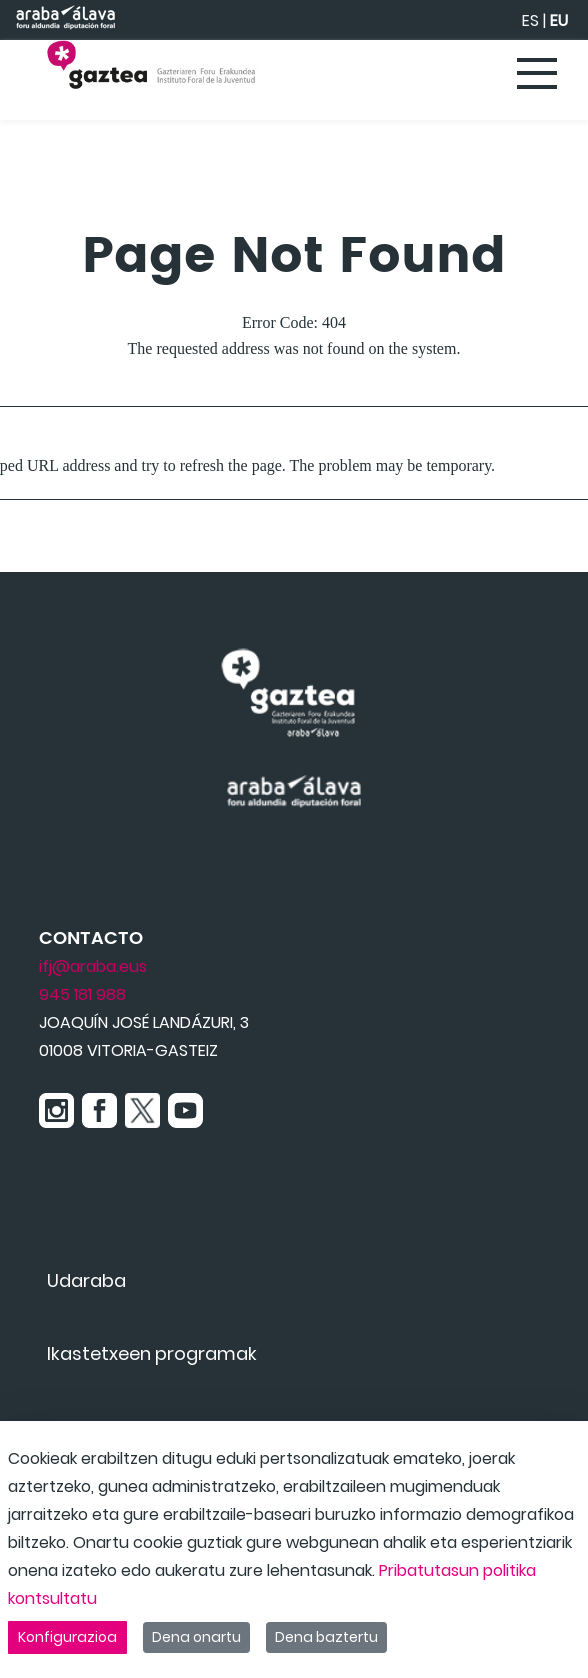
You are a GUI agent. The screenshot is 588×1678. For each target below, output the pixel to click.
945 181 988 (82, 994)
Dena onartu (196, 1637)
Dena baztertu (326, 1637)
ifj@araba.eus (93, 966)
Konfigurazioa (67, 1637)
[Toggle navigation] (538, 75)
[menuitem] (86, 1280)
